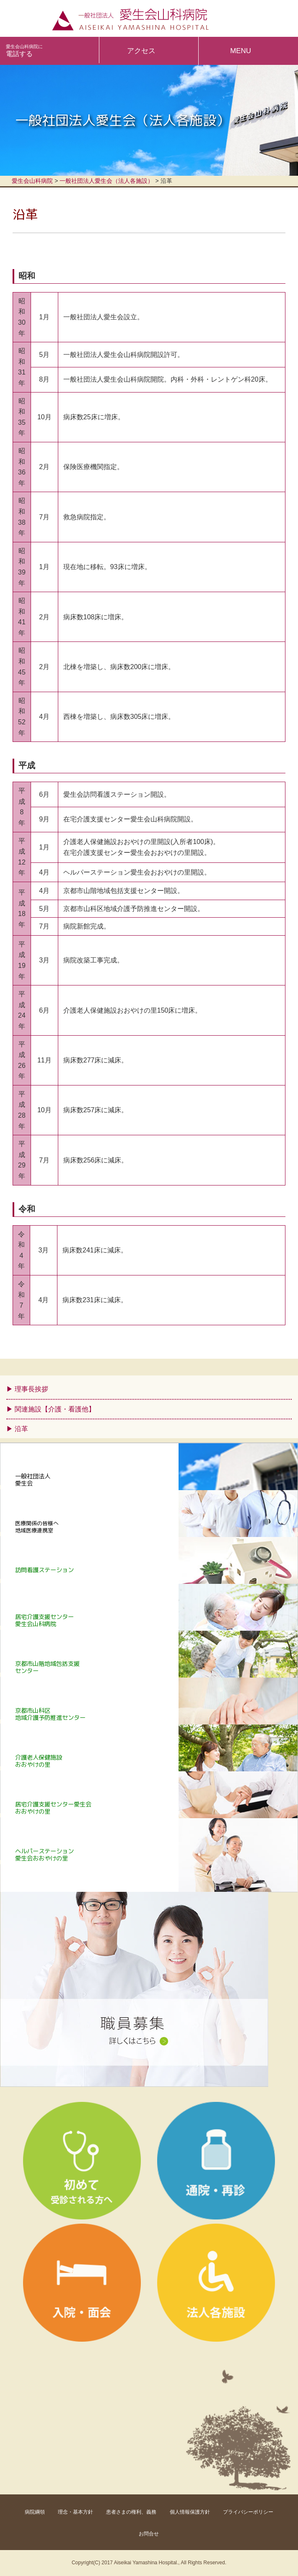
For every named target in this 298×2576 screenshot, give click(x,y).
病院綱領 (35, 2512)
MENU (240, 51)
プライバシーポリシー (248, 2512)
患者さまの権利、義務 (131, 2512)
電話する (24, 50)
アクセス (141, 51)
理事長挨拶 (31, 1389)
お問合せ (149, 2534)
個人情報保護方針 (190, 2512)
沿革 (21, 1428)
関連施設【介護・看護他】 (55, 1409)
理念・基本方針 (75, 2512)
